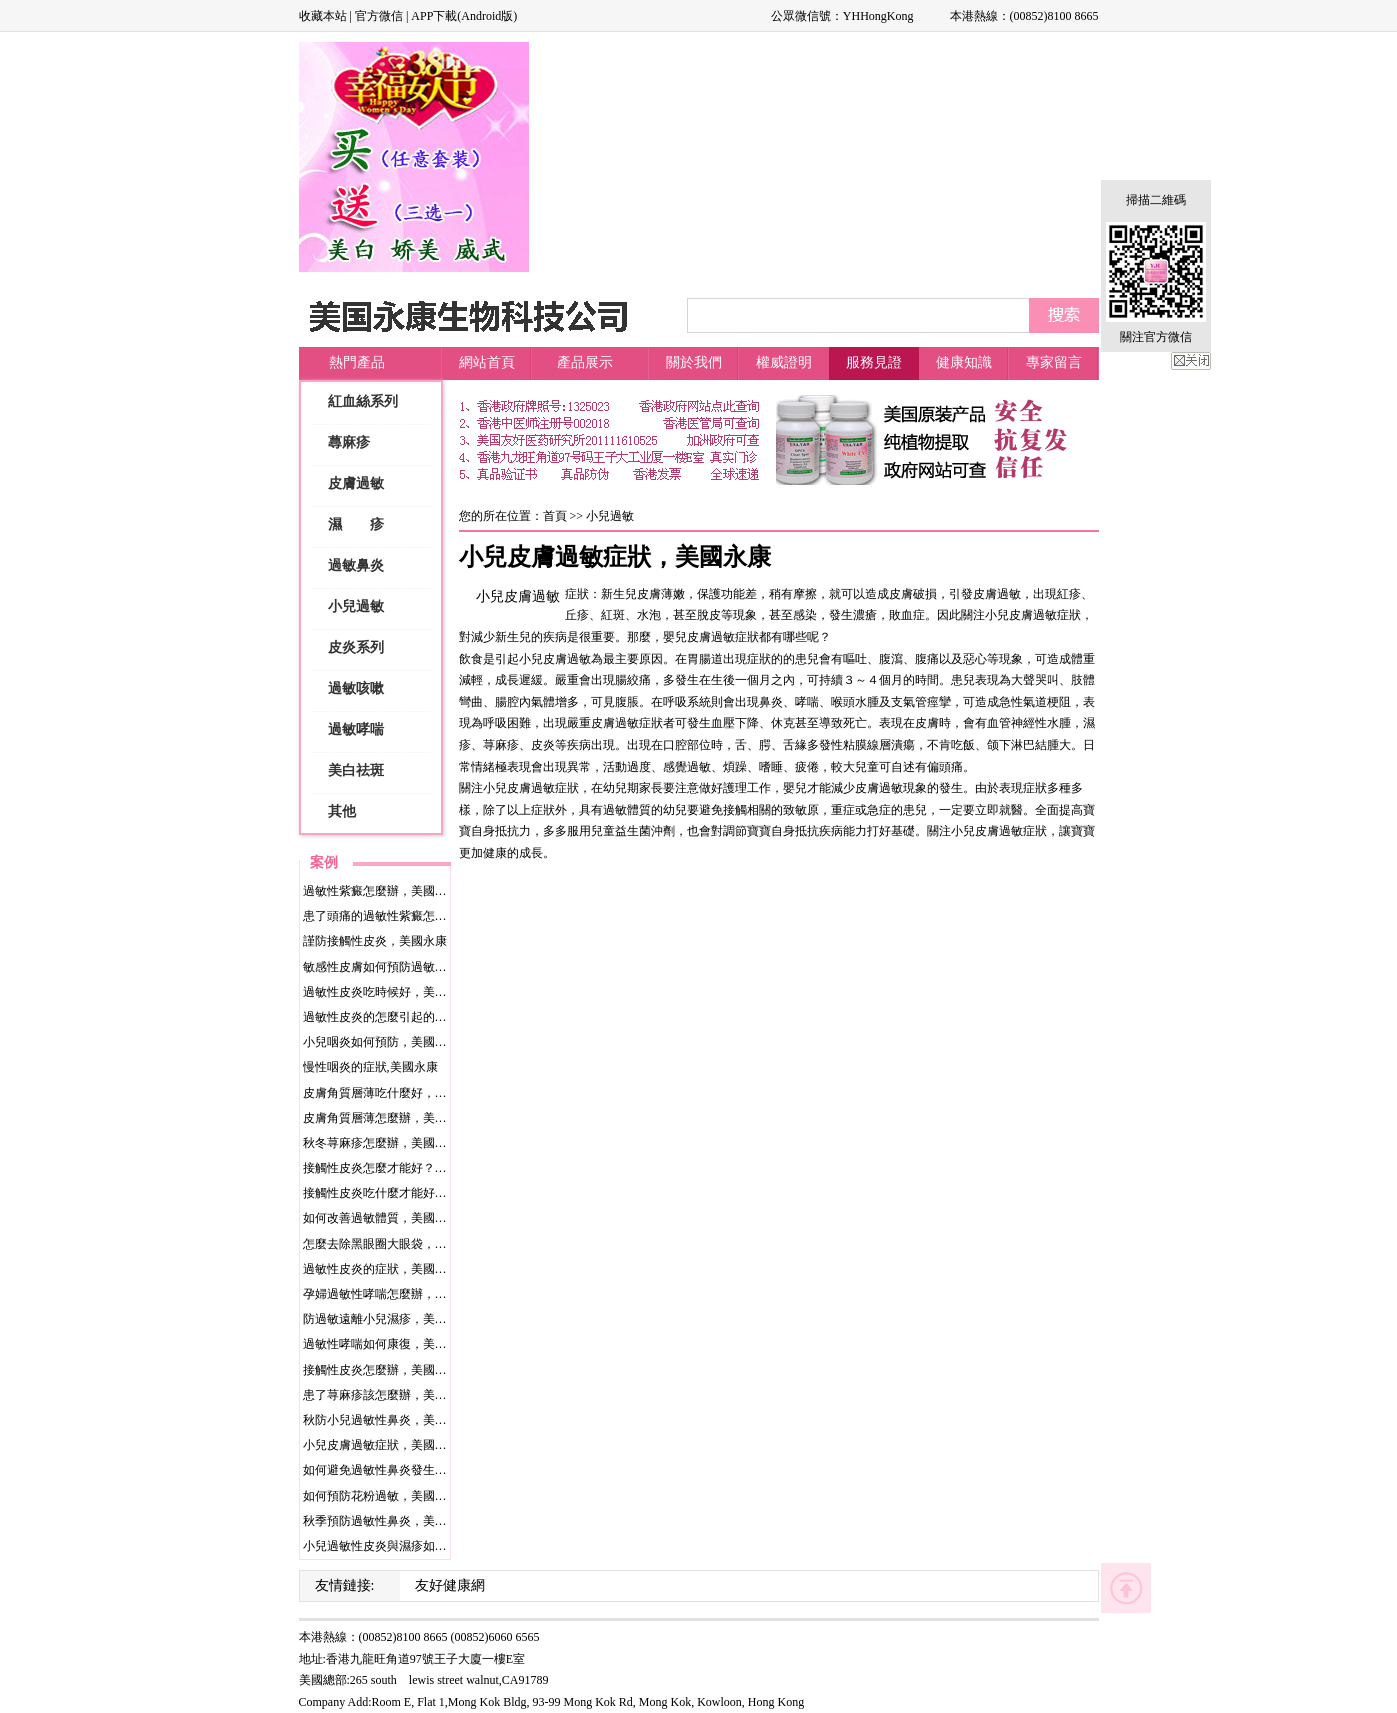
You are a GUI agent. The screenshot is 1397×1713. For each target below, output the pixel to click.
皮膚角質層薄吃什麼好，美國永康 (393, 1093)
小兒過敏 (356, 606)
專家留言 (1054, 362)
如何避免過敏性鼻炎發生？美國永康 (399, 1470)
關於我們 (694, 362)
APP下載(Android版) (464, 16)
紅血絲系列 (363, 401)
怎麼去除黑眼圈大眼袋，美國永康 (393, 1244)
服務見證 (874, 362)
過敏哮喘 (356, 729)
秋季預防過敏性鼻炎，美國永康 (387, 1521)
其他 (342, 811)
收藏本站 (323, 16)
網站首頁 (487, 362)
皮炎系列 (356, 647)
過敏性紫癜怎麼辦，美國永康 (381, 891)
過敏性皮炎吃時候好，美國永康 (387, 992)
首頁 (555, 516)
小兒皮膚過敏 (518, 596)
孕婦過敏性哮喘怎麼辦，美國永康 (393, 1294)
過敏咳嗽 (356, 688)
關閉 (1191, 361)
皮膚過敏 (356, 483)
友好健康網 (450, 1585)
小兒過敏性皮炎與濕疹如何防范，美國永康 (417, 1546)
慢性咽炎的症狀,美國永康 (370, 1067)
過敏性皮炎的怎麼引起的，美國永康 (399, 1017)
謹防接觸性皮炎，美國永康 (375, 941)
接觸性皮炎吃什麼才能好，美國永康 (399, 1193)
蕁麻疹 (349, 442)
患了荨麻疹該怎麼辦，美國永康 (387, 1395)
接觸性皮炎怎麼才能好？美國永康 (393, 1168)
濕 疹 (356, 524)
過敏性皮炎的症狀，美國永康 (381, 1269)
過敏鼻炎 (356, 565)
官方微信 (379, 16)
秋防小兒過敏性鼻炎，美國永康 (387, 1420)
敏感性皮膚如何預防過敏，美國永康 (399, 967)
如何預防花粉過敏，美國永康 (381, 1496)
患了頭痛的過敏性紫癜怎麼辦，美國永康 (411, 916)
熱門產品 (357, 362)
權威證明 (784, 362)
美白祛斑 (356, 770)
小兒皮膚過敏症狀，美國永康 (381, 1445)
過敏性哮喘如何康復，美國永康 (387, 1344)
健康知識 (964, 362)
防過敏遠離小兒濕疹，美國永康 (387, 1319)
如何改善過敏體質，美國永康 (381, 1218)
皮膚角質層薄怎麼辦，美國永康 (387, 1118)
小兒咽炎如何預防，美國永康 (381, 1042)
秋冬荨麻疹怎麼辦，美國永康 (381, 1143)
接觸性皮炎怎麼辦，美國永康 (381, 1370)
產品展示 (585, 362)
